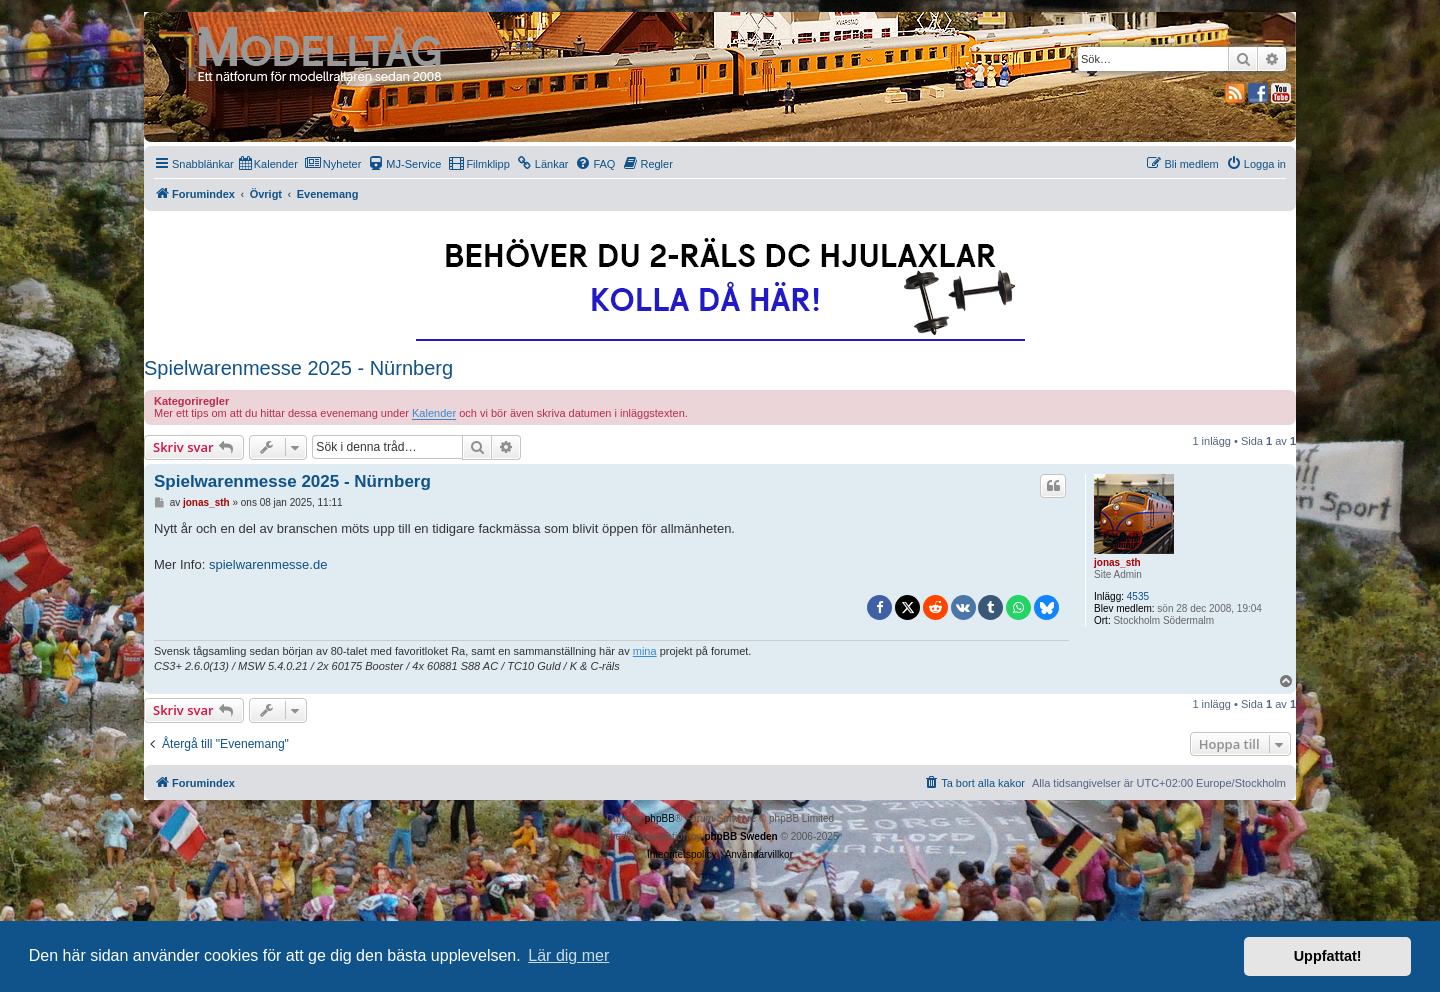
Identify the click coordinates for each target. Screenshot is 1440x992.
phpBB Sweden (740, 836)
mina (645, 651)
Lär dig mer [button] (568, 955)
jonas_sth (1117, 562)
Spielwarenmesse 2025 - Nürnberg (298, 368)
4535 (1138, 596)
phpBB (660, 818)
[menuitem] (268, 164)
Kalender (434, 413)
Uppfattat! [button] (1328, 956)
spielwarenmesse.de (268, 564)
